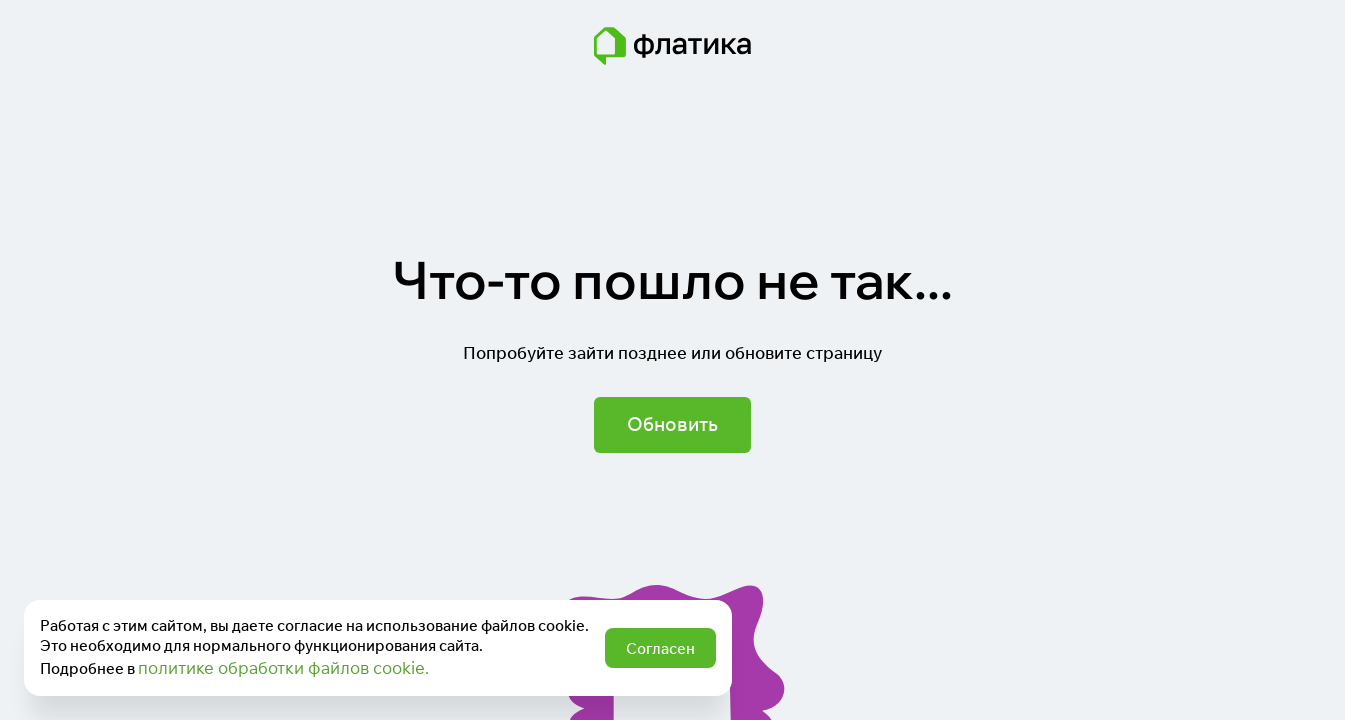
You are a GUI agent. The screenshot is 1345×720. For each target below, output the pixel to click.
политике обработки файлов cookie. (283, 667)
